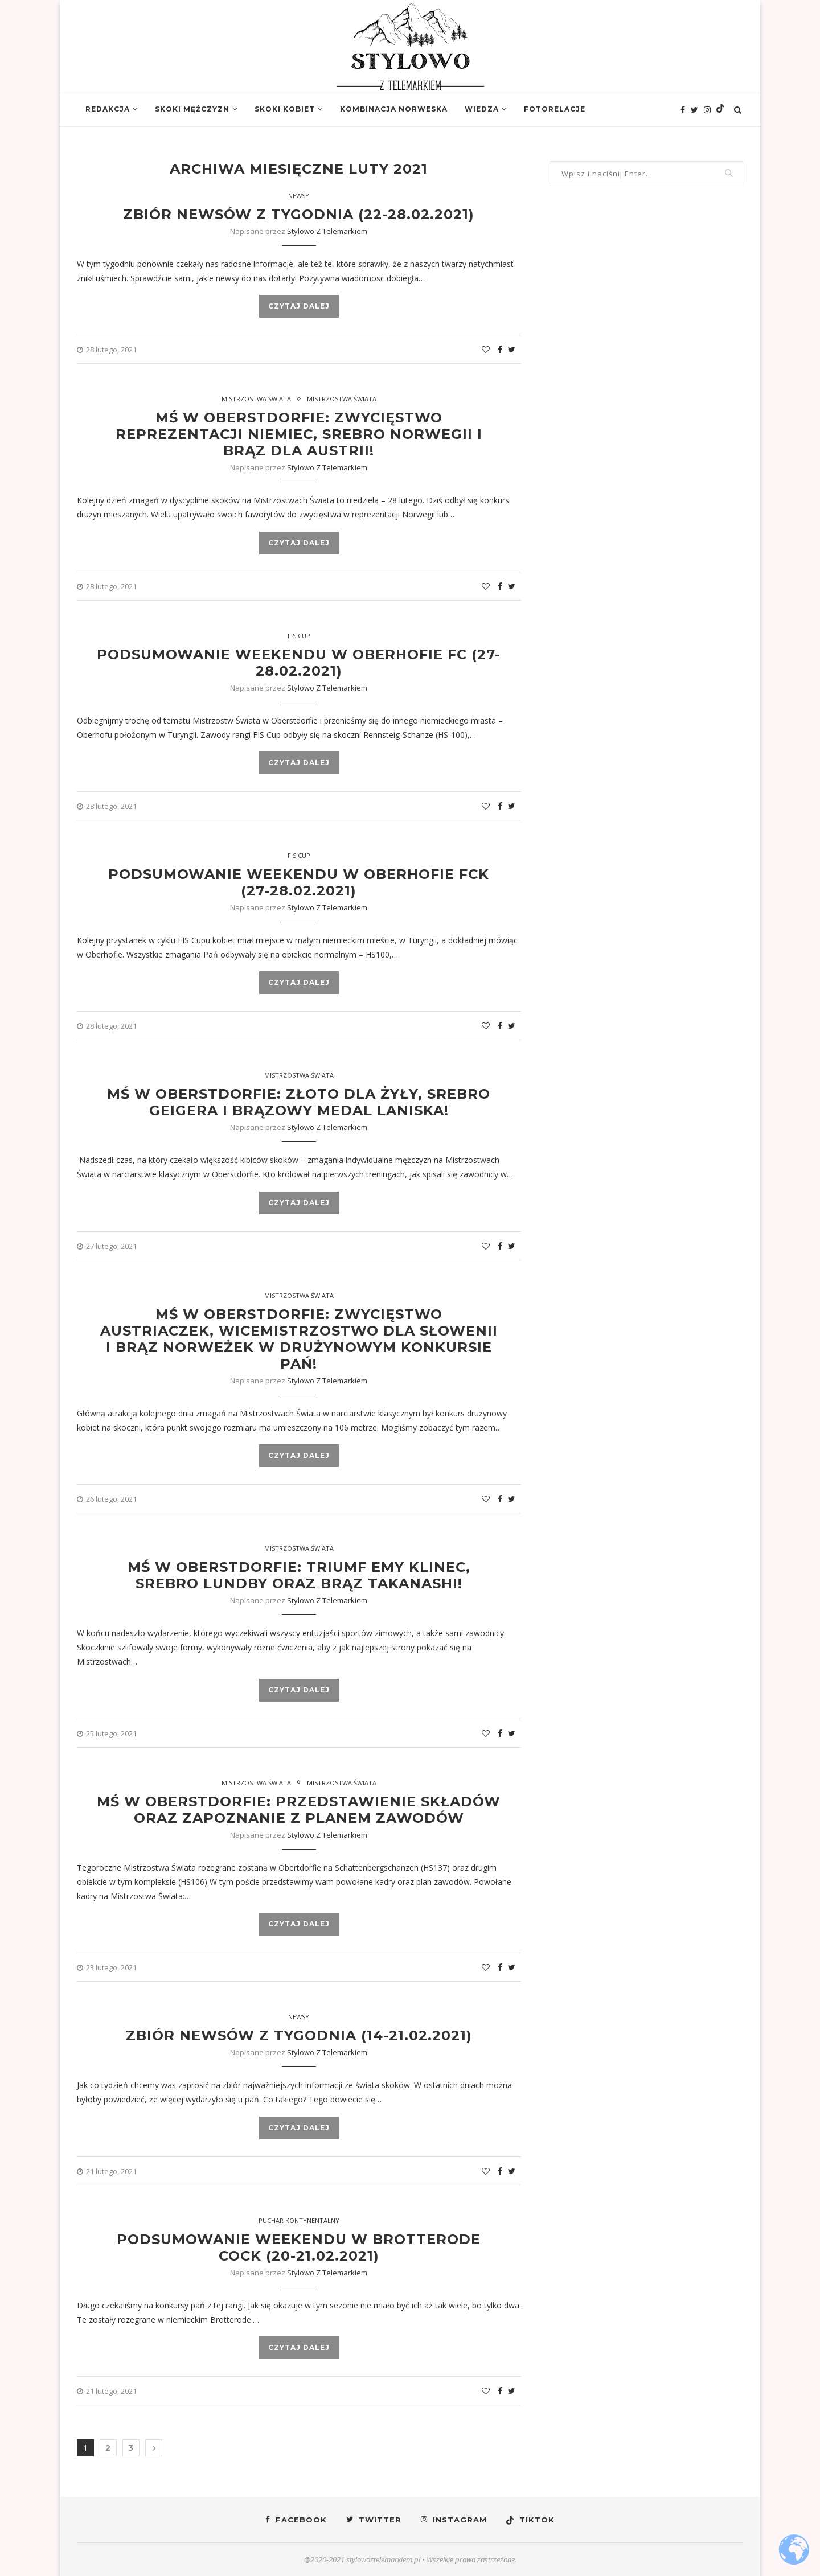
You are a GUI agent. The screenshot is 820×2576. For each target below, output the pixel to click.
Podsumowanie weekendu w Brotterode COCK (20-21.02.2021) (299, 2247)
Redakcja (107, 109)
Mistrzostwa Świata (256, 398)
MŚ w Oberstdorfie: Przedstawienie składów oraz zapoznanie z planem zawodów (299, 1809)
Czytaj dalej (299, 306)
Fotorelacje (554, 109)
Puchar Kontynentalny (299, 2220)
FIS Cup (299, 855)
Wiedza (482, 109)
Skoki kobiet (285, 109)
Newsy (298, 195)
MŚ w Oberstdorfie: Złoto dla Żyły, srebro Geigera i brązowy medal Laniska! (298, 1102)
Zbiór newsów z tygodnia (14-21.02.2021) (299, 2035)
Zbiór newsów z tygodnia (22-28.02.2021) (298, 214)
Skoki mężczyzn (192, 109)
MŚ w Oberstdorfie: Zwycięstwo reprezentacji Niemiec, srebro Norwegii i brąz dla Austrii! (299, 434)
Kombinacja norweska (394, 109)
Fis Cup (299, 635)
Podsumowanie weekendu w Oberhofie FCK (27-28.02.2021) (298, 882)
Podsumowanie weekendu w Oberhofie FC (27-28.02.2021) (299, 662)
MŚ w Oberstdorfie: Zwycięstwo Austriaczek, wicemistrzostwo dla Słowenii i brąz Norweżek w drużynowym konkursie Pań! (299, 1339)
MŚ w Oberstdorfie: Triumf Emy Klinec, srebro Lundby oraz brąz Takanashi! (299, 1575)
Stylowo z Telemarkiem (327, 231)
